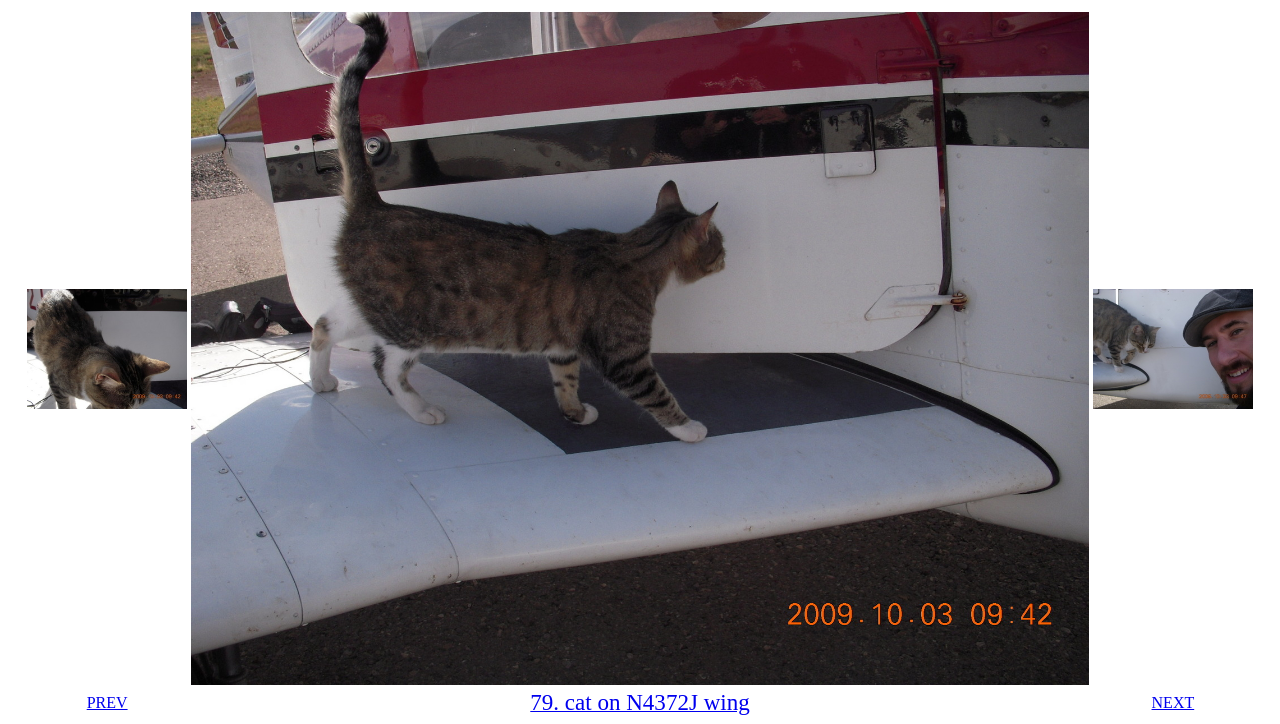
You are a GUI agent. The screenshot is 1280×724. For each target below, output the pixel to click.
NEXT (1173, 702)
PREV (107, 702)
